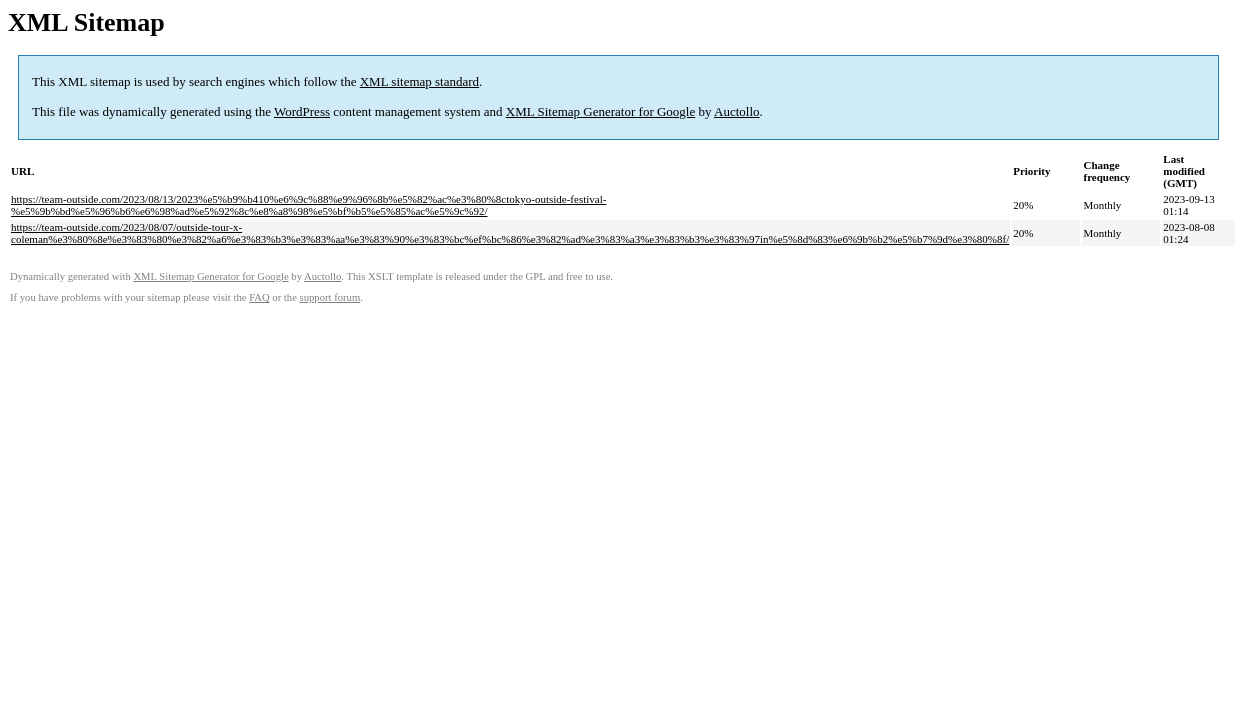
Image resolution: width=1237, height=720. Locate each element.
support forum (330, 297)
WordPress (302, 111)
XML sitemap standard (419, 81)
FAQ (259, 297)
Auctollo (737, 111)
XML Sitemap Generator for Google (600, 111)
